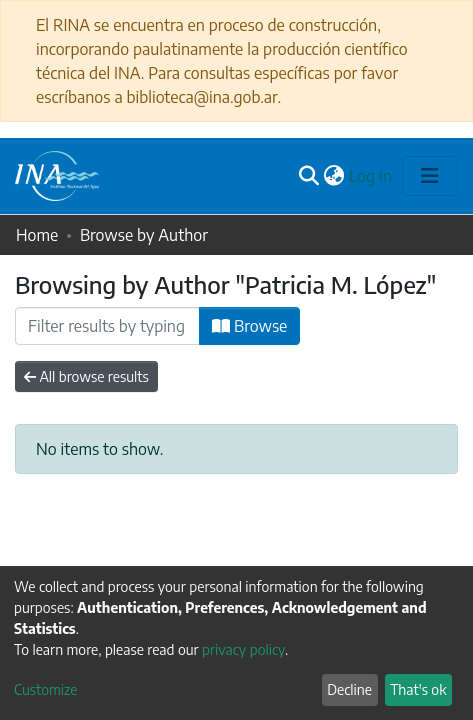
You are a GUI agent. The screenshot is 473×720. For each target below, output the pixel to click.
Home (37, 235)
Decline (349, 689)
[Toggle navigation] (430, 176)
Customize (46, 689)
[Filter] (107, 326)
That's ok (418, 689)
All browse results (86, 376)
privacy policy (243, 649)
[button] (334, 176)
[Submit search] (309, 176)
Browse (249, 326)
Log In (371, 176)
